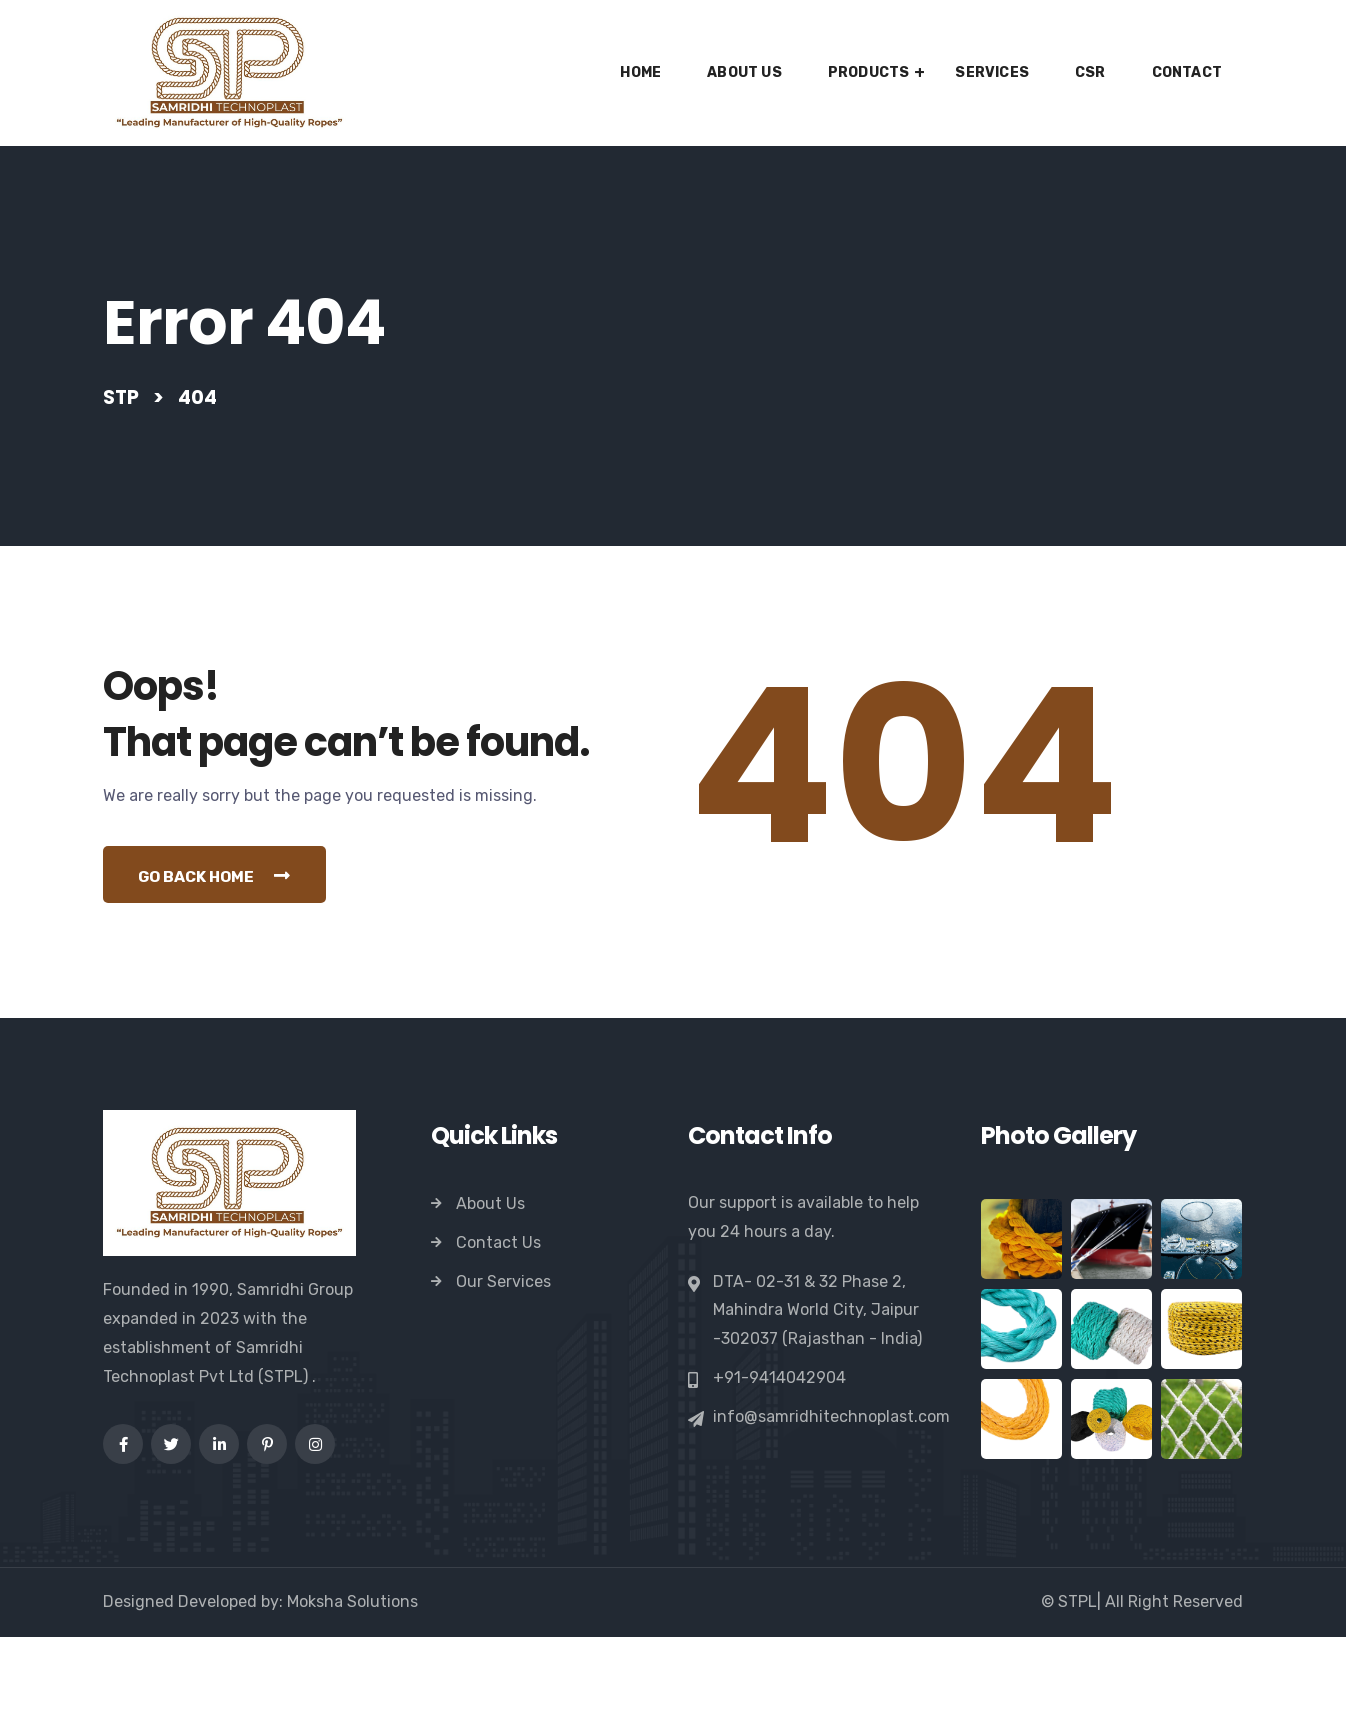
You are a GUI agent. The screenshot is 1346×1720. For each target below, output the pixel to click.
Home (640, 72)
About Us (744, 72)
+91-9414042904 (779, 1461)
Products (869, 72)
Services (992, 72)
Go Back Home (221, 957)
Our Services (503, 1364)
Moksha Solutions (352, 1684)
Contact (1187, 72)
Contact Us (498, 1325)
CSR (1090, 72)
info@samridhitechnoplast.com (831, 1500)
